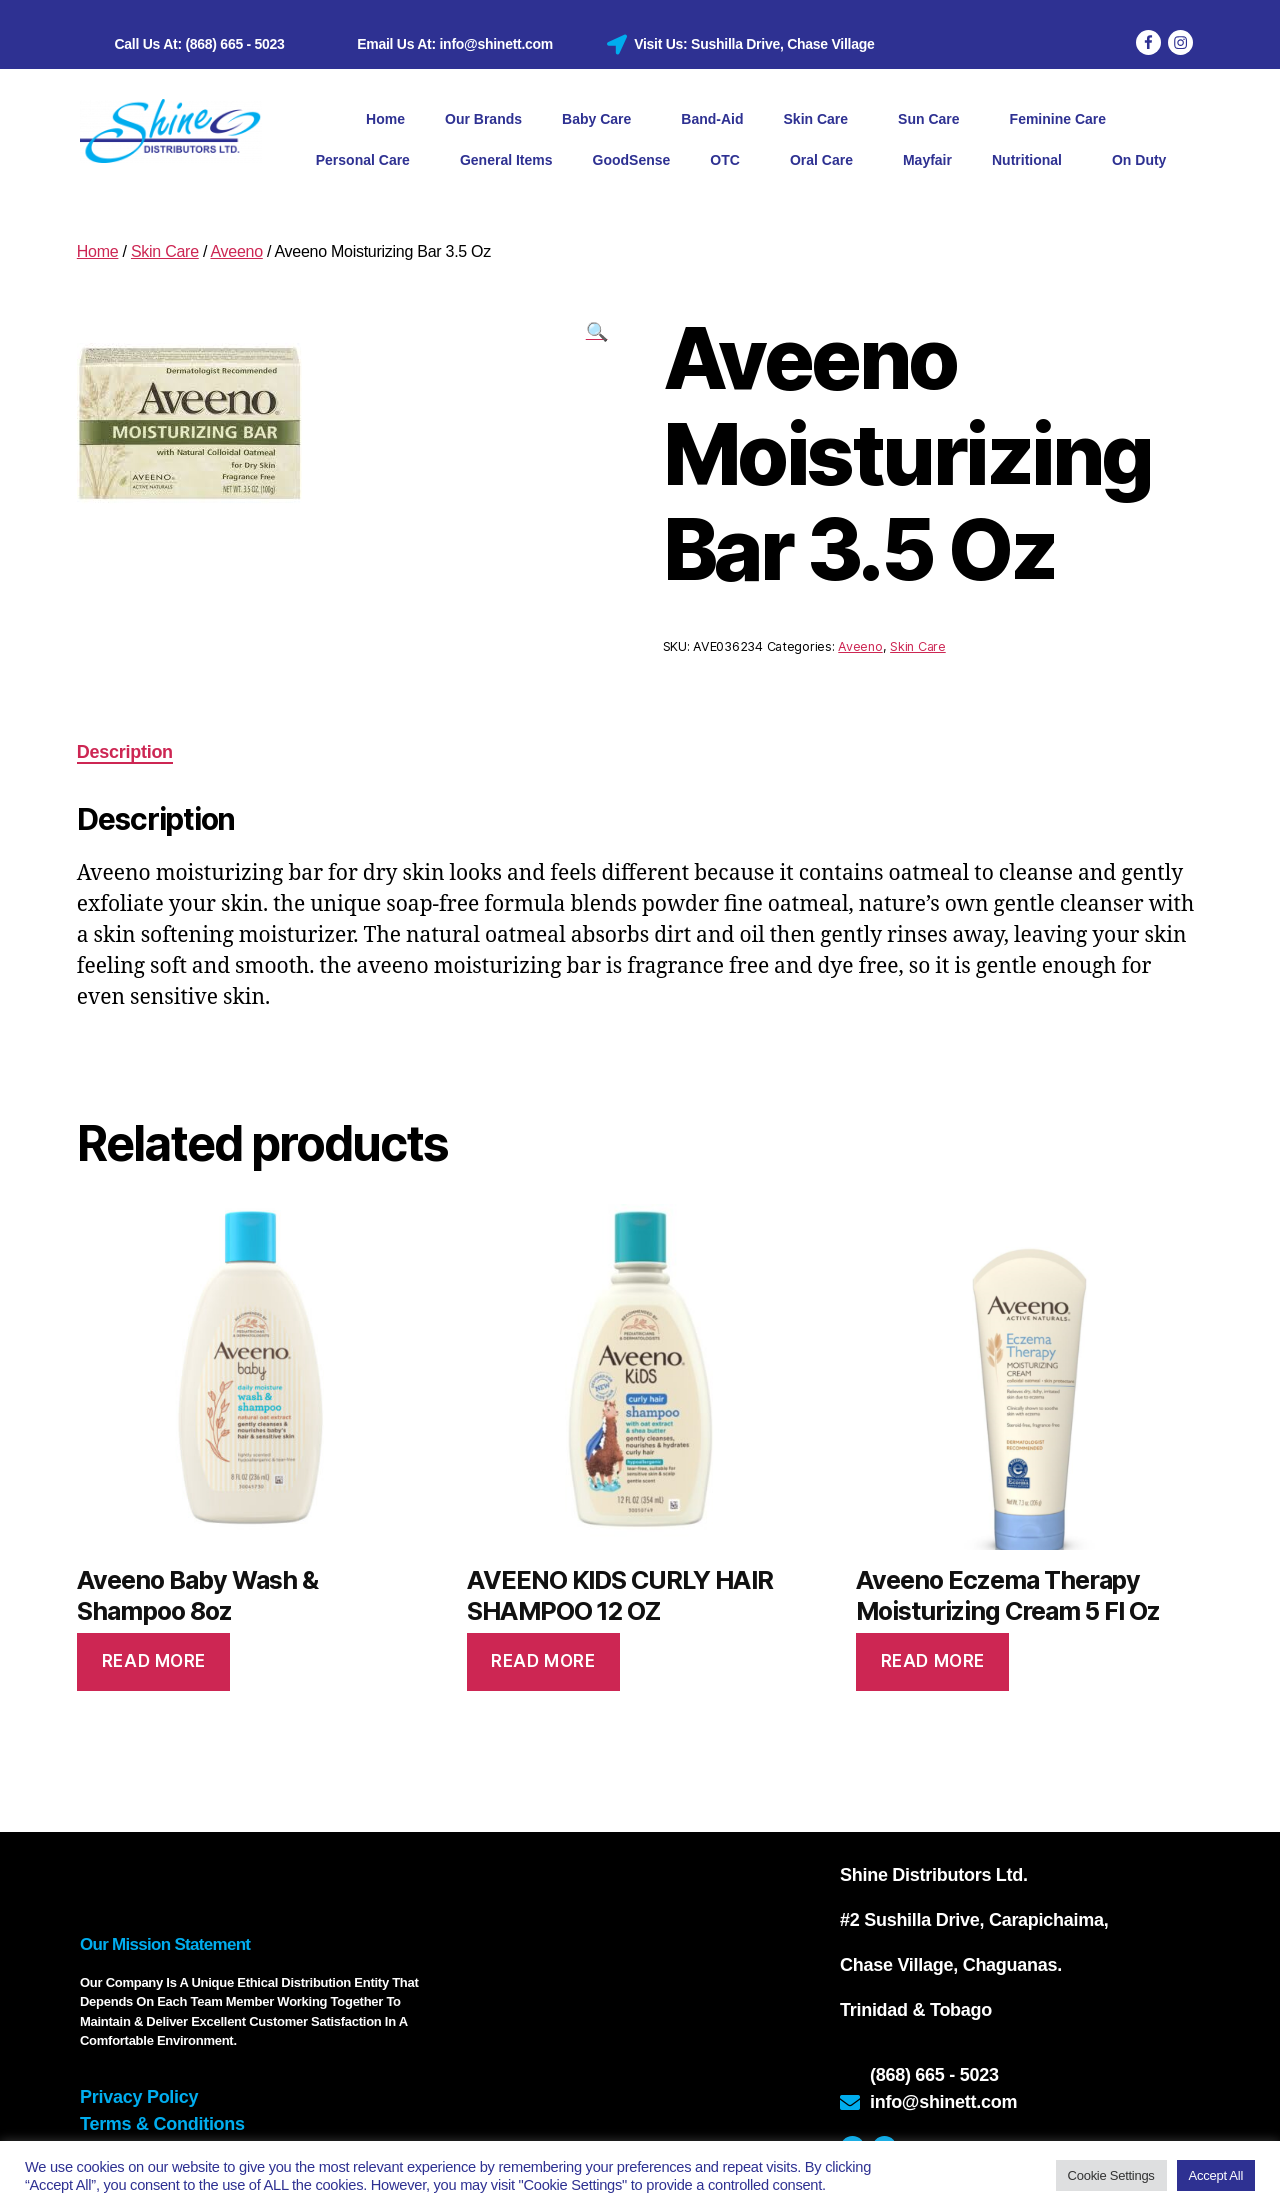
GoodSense (632, 160)
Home (385, 119)
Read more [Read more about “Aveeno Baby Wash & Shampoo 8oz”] (154, 1661)
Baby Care (601, 120)
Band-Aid (712, 119)
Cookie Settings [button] (1111, 2175)
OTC (730, 161)
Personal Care (368, 161)
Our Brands (483, 119)
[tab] (125, 752)
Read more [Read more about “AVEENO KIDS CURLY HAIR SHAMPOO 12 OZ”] (543, 1661)
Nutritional (1032, 161)
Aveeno (236, 251)
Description (125, 752)
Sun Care (933, 120)
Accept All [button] (1216, 2175)
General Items (506, 160)
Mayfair (927, 160)
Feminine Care (1063, 120)
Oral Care (826, 161)
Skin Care (821, 120)
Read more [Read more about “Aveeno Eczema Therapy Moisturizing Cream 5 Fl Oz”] (933, 1661)
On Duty (1139, 160)
